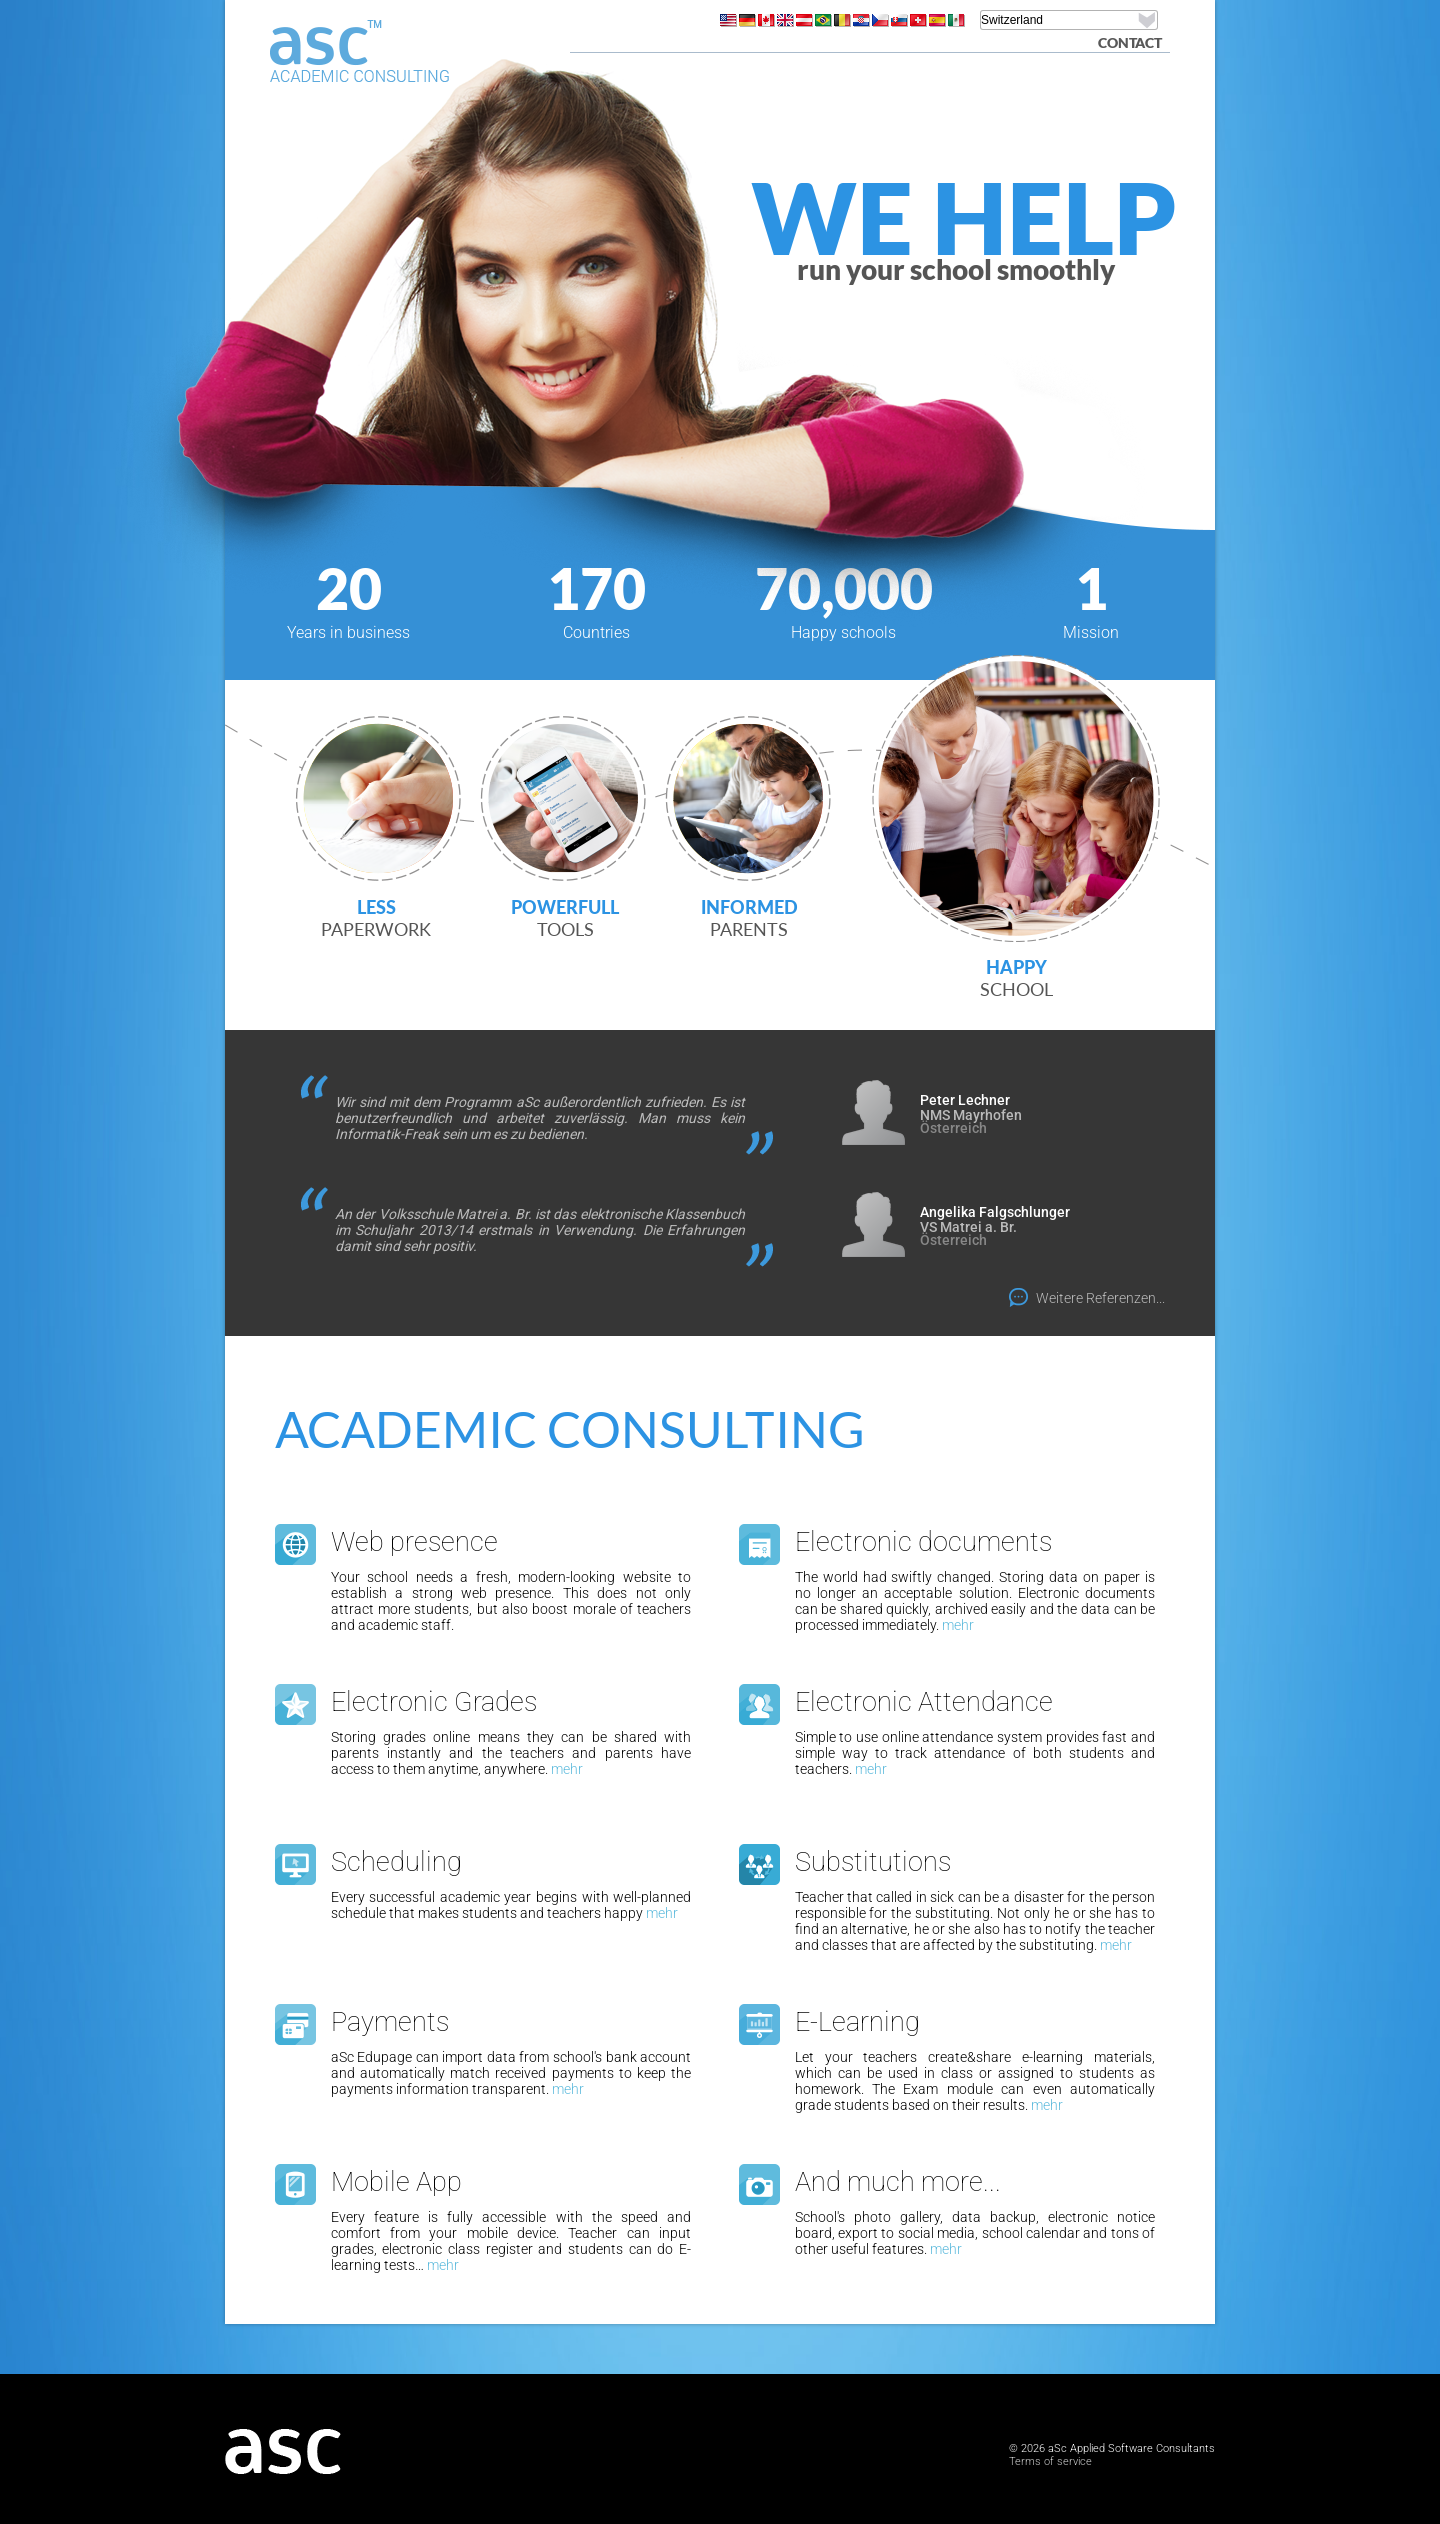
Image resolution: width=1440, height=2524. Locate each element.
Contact (1130, 42)
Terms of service (1050, 2461)
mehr (958, 1625)
